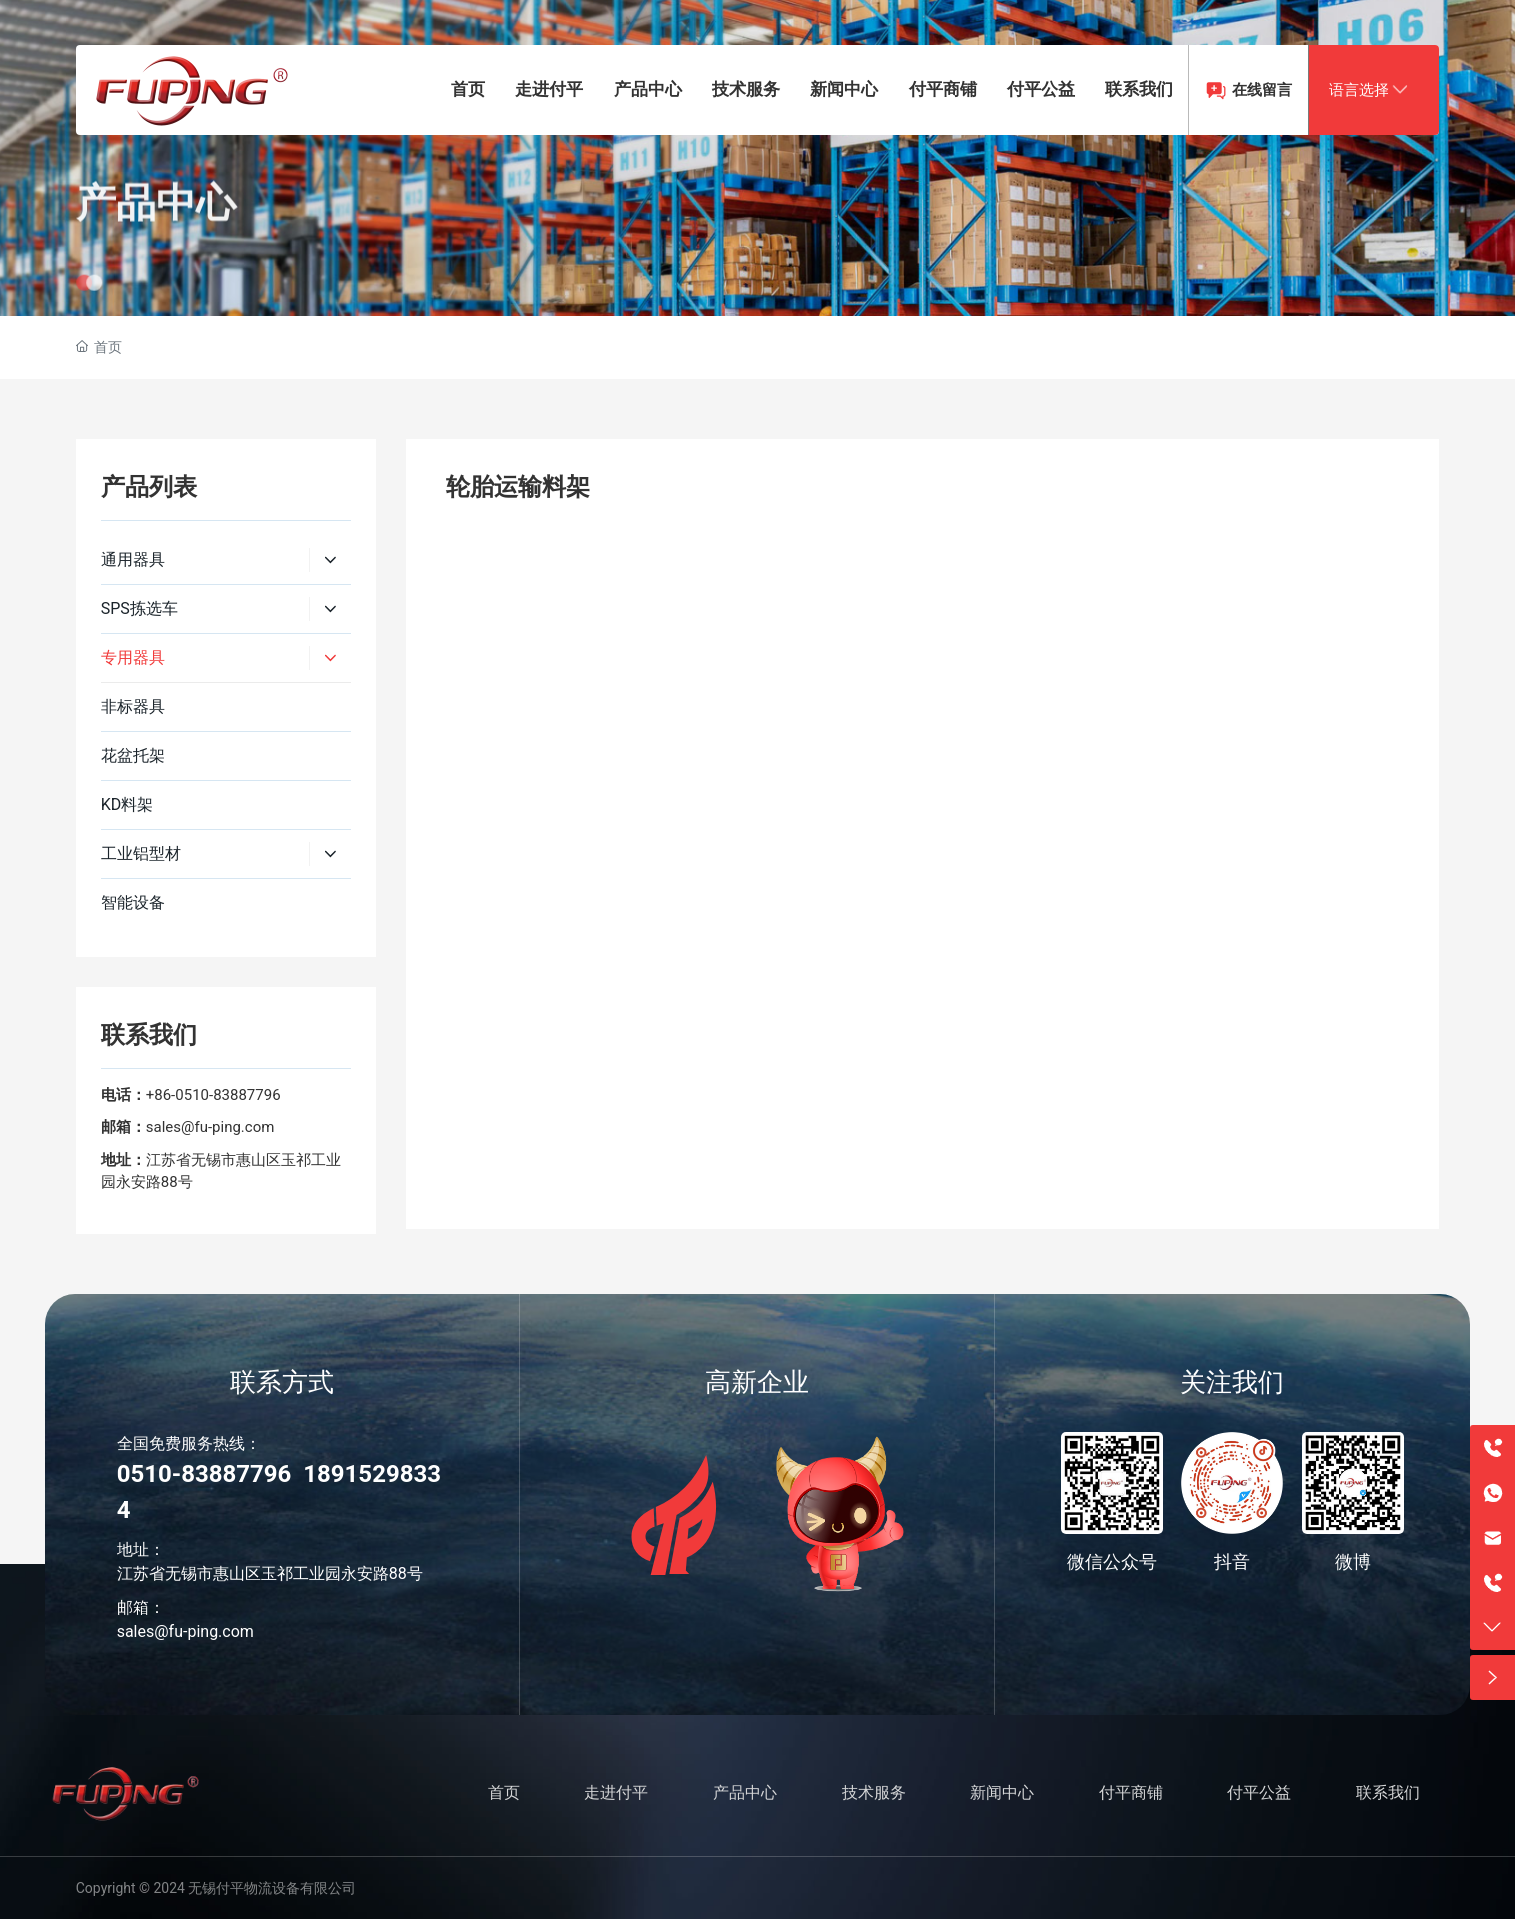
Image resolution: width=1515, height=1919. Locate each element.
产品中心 (156, 247)
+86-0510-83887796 (213, 1095)
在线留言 (1262, 90)
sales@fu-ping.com (210, 1127)
